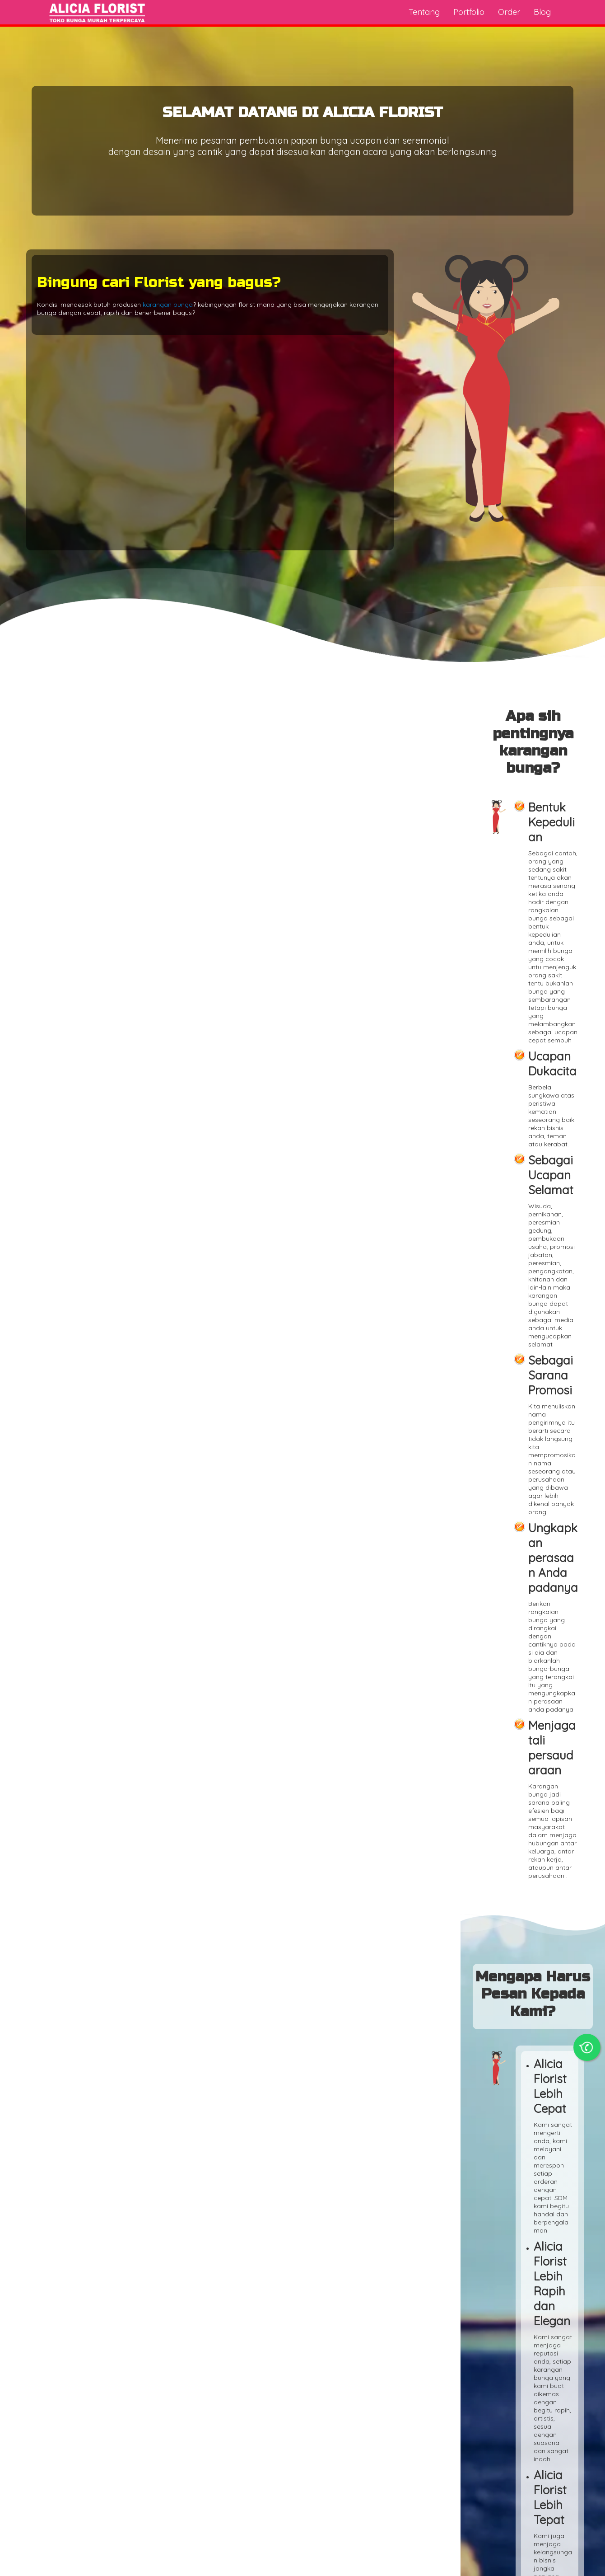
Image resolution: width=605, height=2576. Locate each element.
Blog (542, 12)
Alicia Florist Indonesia (552, 2565)
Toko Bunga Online (53, 2565)
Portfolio (468, 12)
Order (509, 12)
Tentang (424, 12)
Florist (306, 1332)
